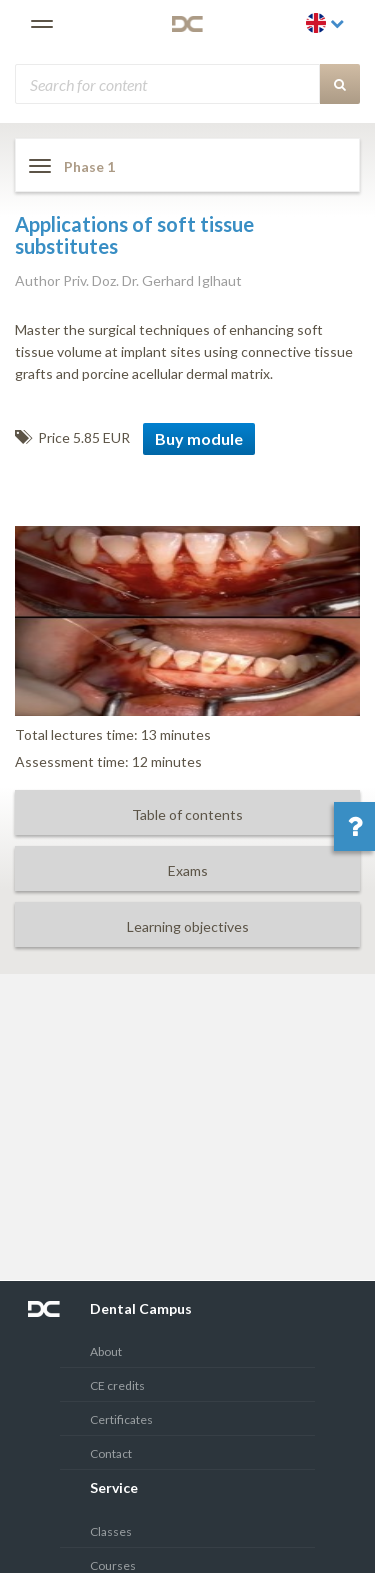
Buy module (199, 438)
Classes (111, 1531)
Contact (111, 1453)
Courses (113, 1565)
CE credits (117, 1385)
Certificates (121, 1419)
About (106, 1351)
